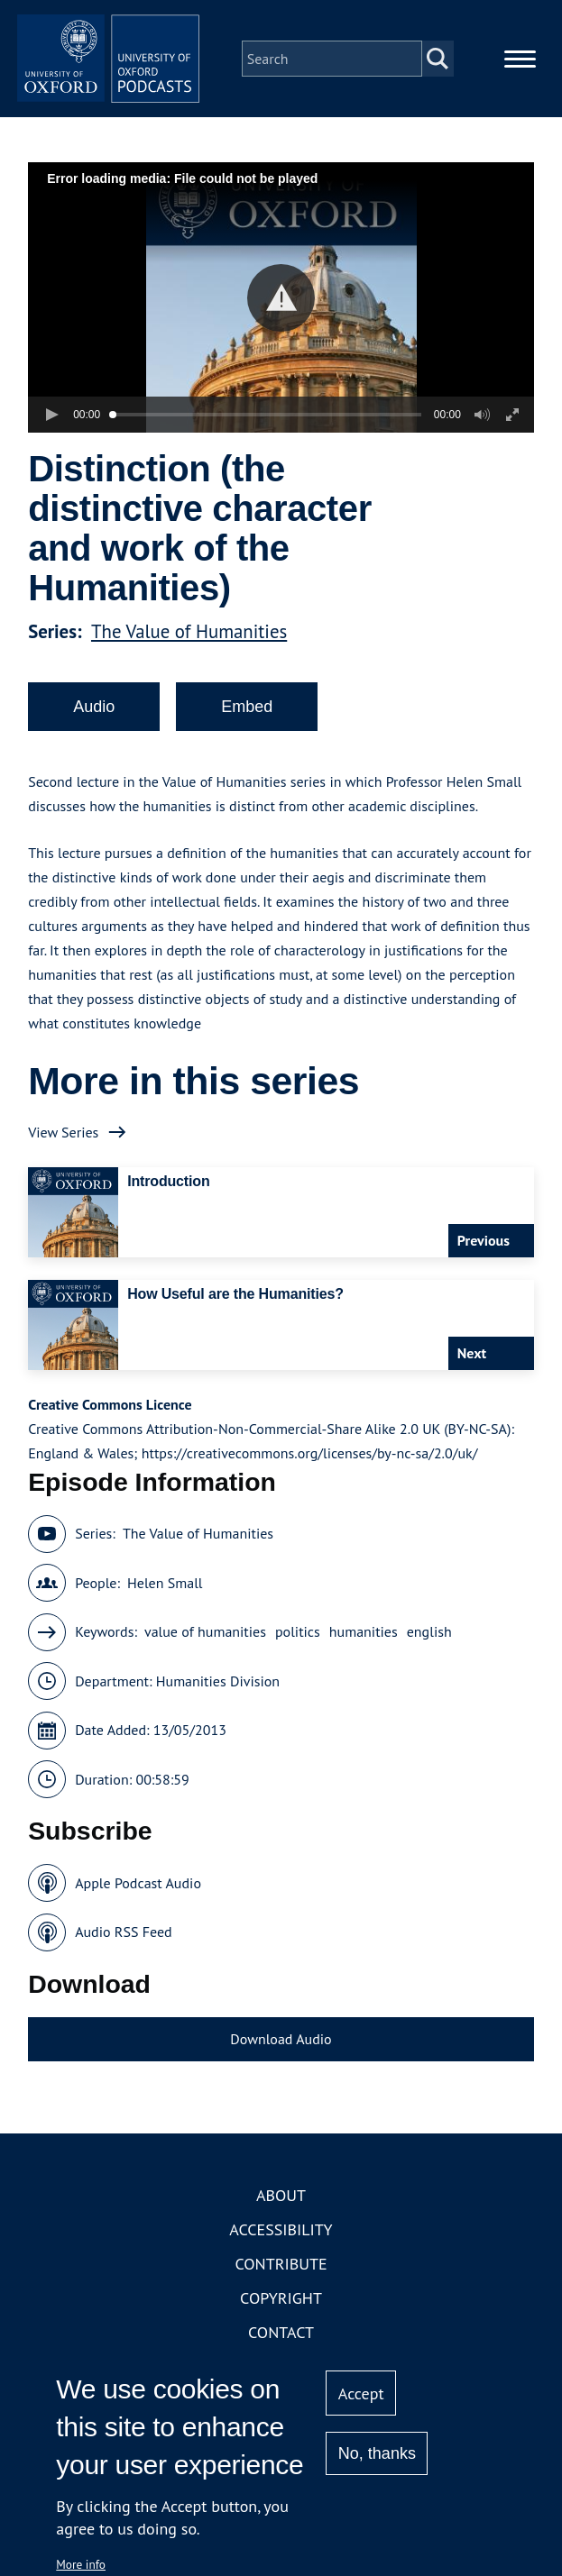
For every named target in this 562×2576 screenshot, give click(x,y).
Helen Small (164, 1599)
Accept (361, 2393)
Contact (281, 2349)
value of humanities (205, 1649)
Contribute (281, 2280)
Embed (246, 723)
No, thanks (377, 2453)
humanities (363, 1649)
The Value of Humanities (189, 647)
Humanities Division (218, 1697)
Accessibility (280, 2246)
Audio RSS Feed (123, 1949)
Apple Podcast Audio (138, 1899)
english (429, 1649)
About (281, 2212)
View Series (63, 1148)
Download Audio (280, 2055)
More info (81, 2564)
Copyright (281, 2315)
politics (297, 1649)
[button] (281, 314)
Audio (94, 723)
